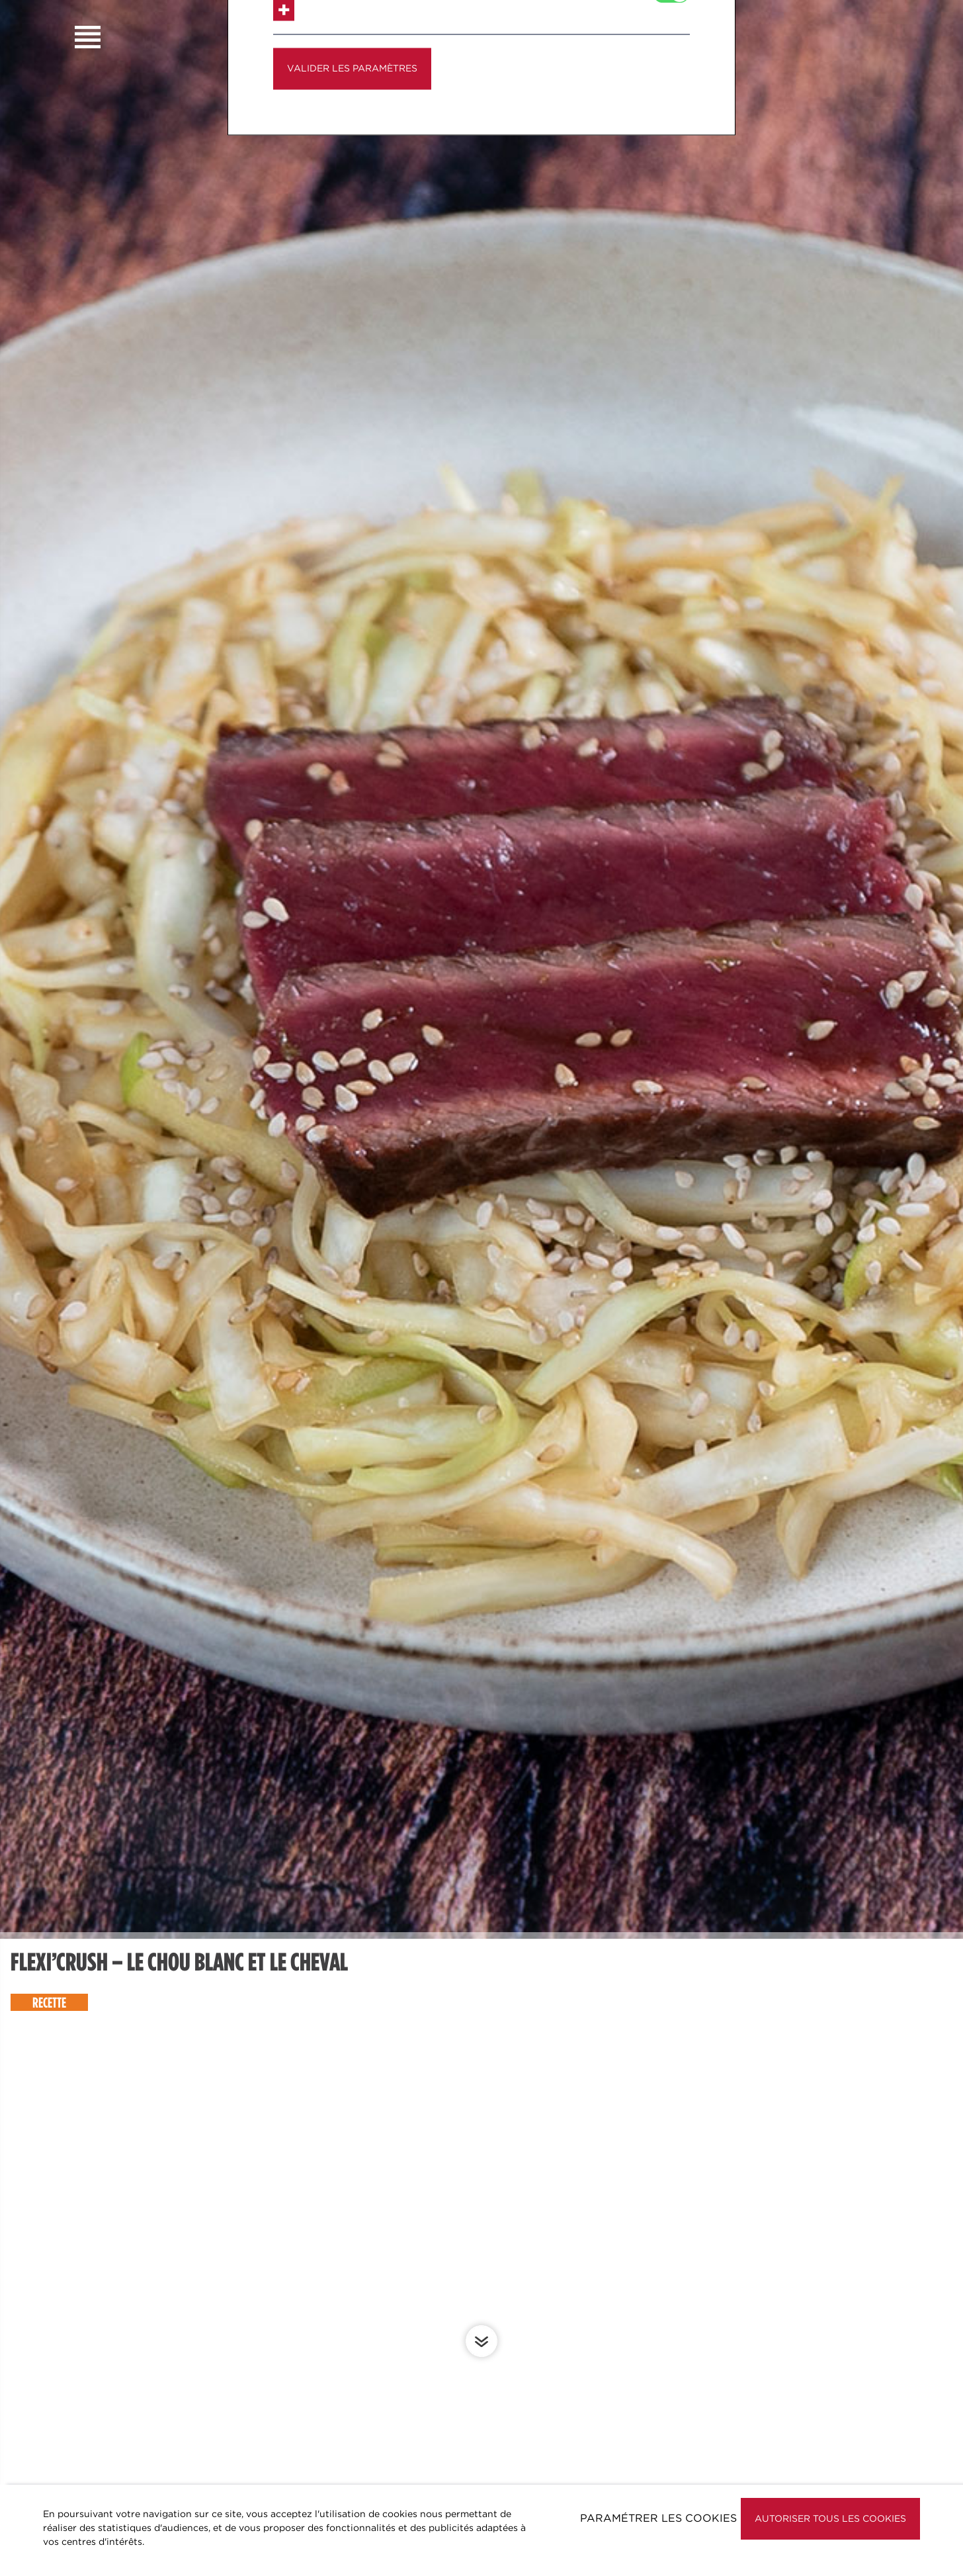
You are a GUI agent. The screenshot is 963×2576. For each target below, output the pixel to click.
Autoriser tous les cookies (830, 2518)
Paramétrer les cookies (658, 2518)
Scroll (481, 2341)
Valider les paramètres (352, 164)
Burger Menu (88, 37)
